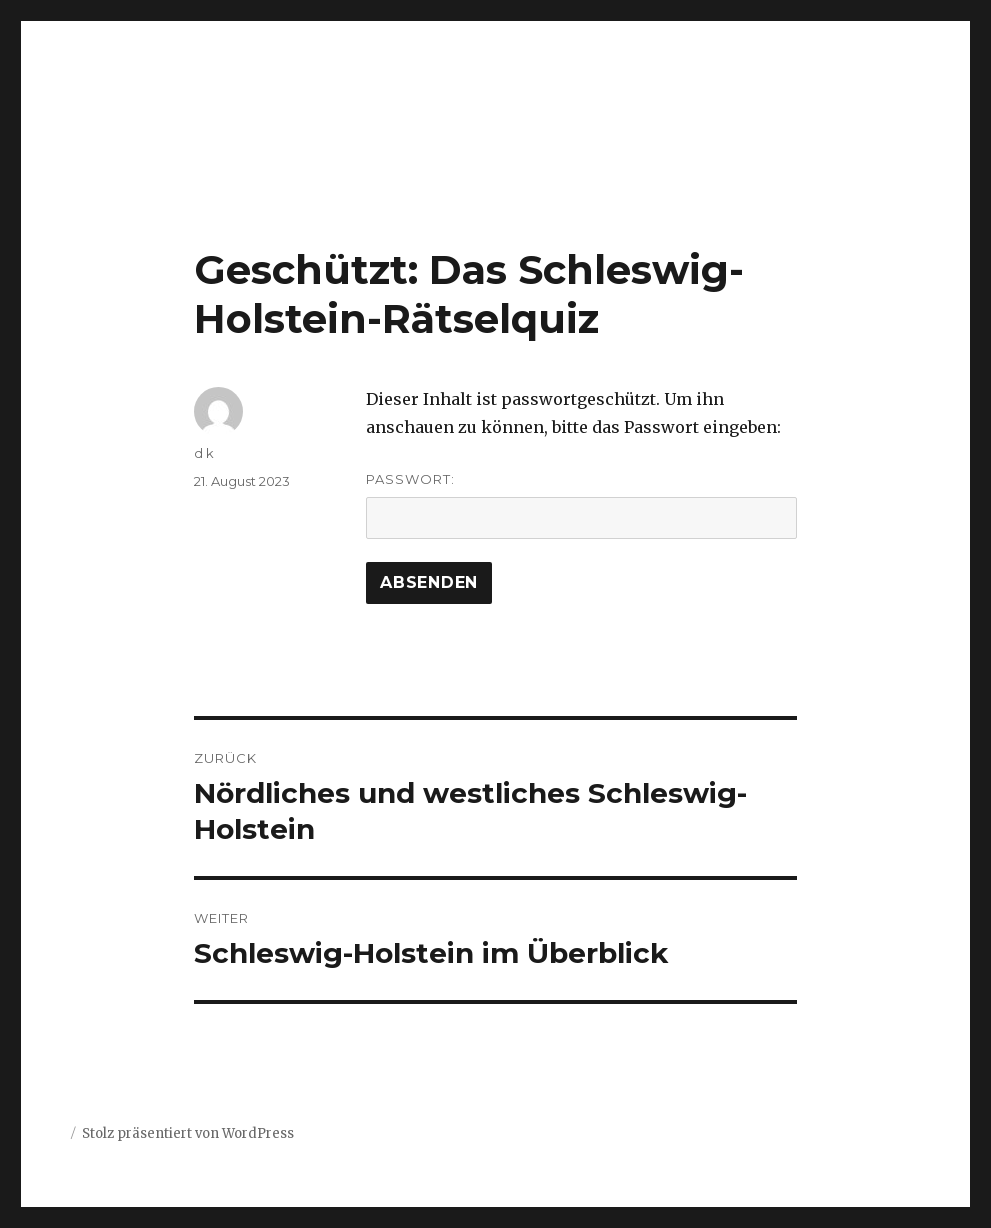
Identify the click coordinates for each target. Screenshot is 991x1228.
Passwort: (581, 505)
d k (204, 453)
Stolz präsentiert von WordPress (188, 1133)
